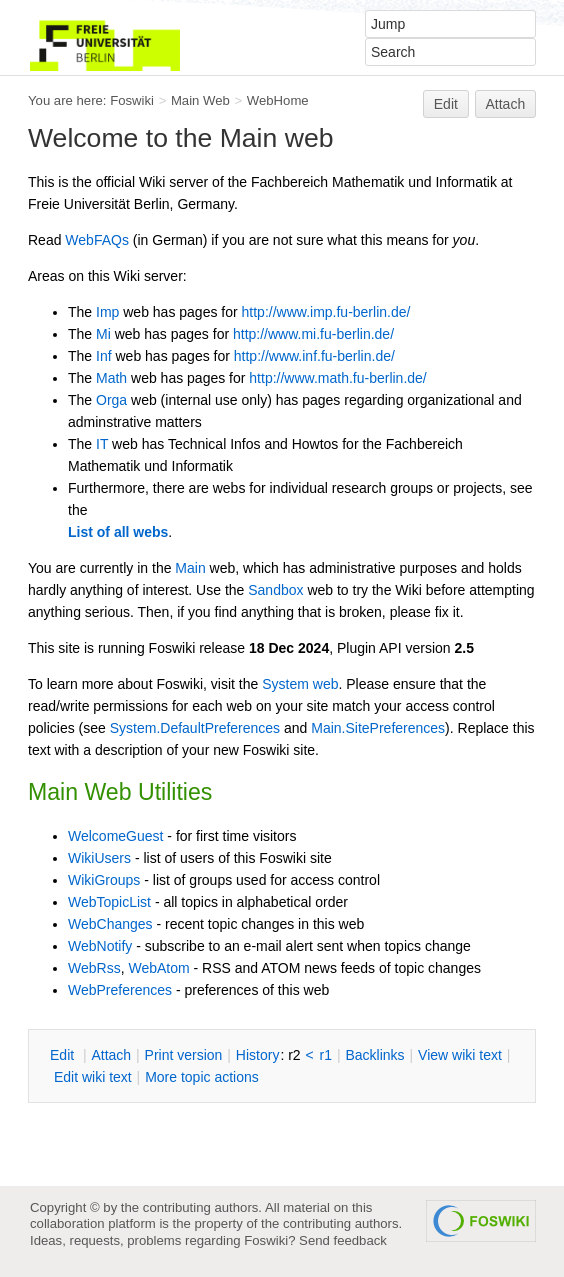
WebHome (278, 100)
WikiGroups (104, 880)
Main (190, 568)
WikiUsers (99, 858)
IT (102, 444)
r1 (326, 1055)
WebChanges (110, 924)
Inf (104, 356)
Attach (506, 104)
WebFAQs (97, 240)
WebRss (94, 968)
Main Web (200, 100)
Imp (107, 312)
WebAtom (158, 968)
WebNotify (100, 946)
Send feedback (343, 1240)
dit (64, 1055)
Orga (111, 400)
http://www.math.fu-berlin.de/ (337, 378)
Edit (446, 104)
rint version (184, 1055)
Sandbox (275, 590)
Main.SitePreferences (378, 728)
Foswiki (132, 100)
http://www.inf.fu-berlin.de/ (314, 356)
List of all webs (118, 532)
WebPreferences (120, 990)
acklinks (374, 1055)
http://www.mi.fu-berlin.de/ (313, 334)
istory (258, 1055)
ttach (111, 1055)
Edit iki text (93, 1077)
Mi (103, 334)
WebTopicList (109, 902)
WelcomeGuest (115, 836)
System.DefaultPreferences (195, 728)
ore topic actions (202, 1077)
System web (300, 684)
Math (111, 378)
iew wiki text (460, 1055)
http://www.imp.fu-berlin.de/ (326, 312)
